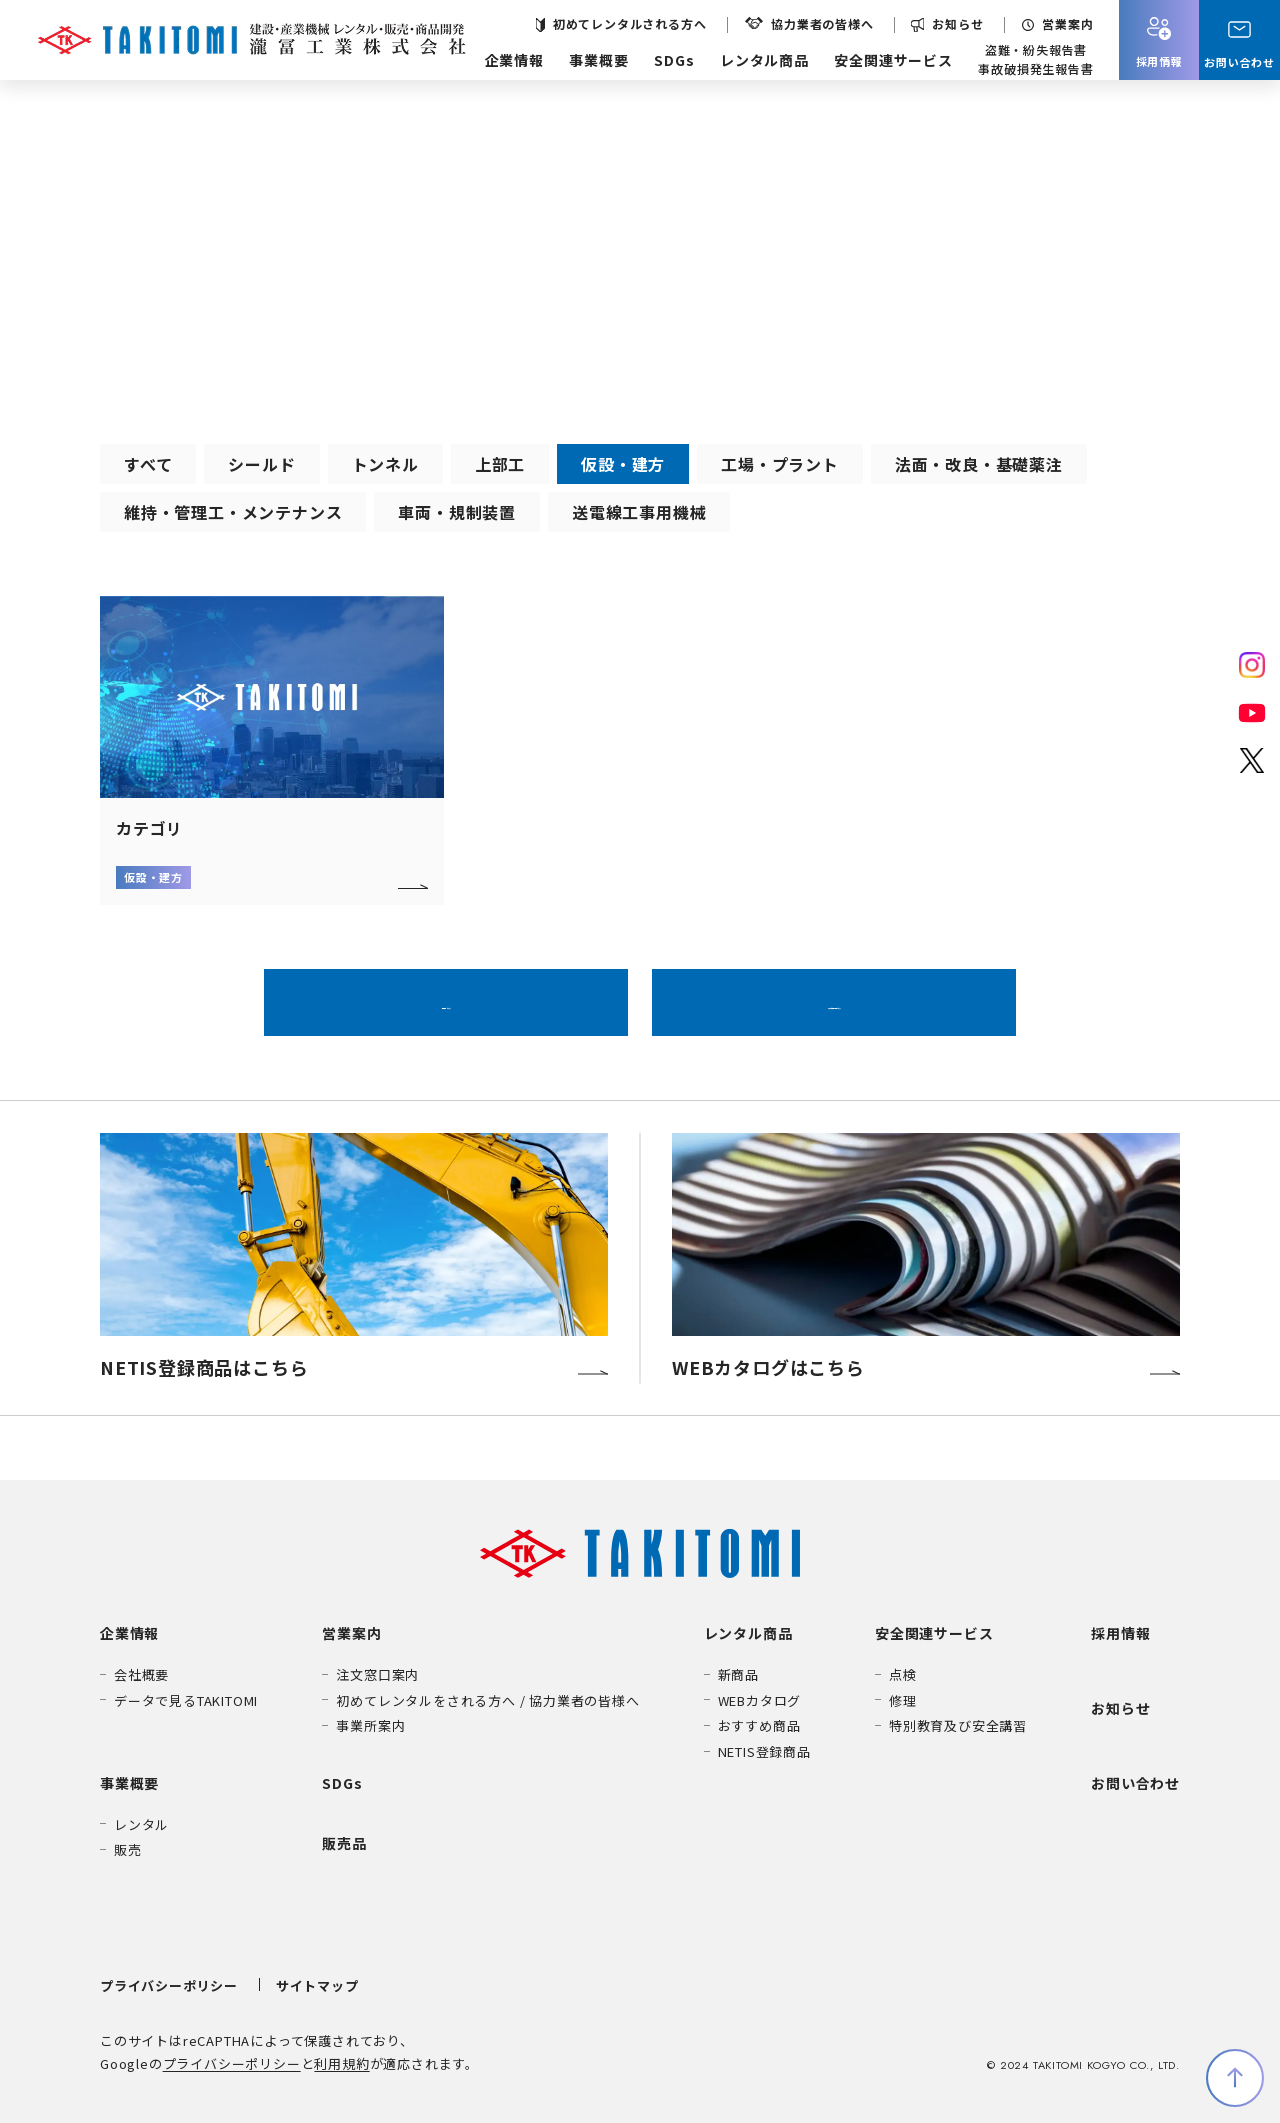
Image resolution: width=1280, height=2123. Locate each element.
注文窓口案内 (377, 1674)
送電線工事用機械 (639, 512)
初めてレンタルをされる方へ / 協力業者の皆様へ (487, 1700)
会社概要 (141, 1674)
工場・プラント (780, 464)
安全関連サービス (893, 60)
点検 (903, 1674)
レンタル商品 (764, 60)
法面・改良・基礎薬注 (979, 464)
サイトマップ (317, 1985)
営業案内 (1067, 23)
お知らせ (957, 23)
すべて (148, 464)
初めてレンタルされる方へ (630, 23)
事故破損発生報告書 (1035, 68)
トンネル (385, 464)
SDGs (674, 60)
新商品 (738, 1674)
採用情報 (1120, 1633)
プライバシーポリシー (169, 1985)
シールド (261, 464)
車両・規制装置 (457, 512)
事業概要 (598, 60)
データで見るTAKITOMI (186, 1700)
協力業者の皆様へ (822, 23)
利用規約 (341, 2063)
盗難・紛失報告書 (1036, 49)
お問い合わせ (1135, 1783)
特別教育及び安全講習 (958, 1725)
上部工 (500, 464)
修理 (903, 1700)
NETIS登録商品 (764, 1751)
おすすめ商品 (759, 1725)
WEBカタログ (760, 1700)
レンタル (141, 1824)
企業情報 (514, 60)
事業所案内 (370, 1725)
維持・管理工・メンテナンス (233, 512)
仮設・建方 (623, 464)
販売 (128, 1849)
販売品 (344, 1843)
